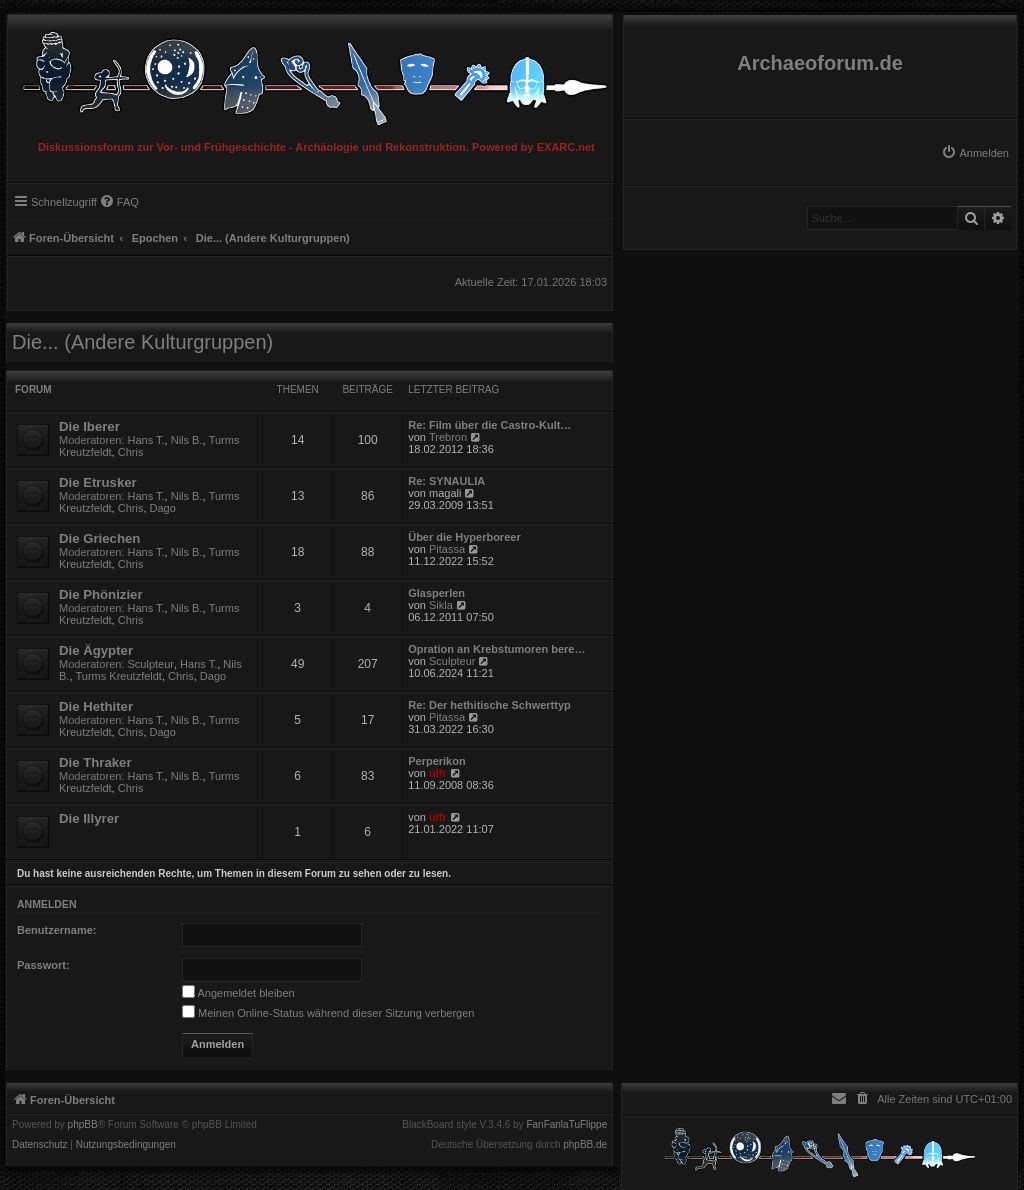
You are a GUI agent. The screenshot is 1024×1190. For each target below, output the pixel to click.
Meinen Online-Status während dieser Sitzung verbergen (328, 1013)
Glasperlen (436, 593)
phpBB (83, 1125)
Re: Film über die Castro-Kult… (489, 425)
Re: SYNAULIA (446, 481)
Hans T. (146, 440)
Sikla (441, 605)
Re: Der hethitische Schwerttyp (489, 705)
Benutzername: (56, 930)
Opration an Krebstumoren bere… (496, 649)
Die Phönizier (101, 594)
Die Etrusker (98, 482)
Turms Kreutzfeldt (119, 676)
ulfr (438, 773)
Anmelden (47, 904)
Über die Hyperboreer (464, 537)
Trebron (448, 437)
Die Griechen (99, 538)
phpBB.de (585, 1145)
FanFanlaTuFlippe (566, 1125)
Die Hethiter (96, 706)
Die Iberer (89, 426)
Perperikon (436, 761)
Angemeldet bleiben (238, 993)
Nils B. (187, 440)
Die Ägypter (96, 650)
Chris (131, 452)
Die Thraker (95, 762)
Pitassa (447, 549)
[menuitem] (975, 153)
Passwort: (43, 965)
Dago (163, 508)
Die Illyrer (89, 818)
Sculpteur (151, 664)
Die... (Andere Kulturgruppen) (142, 342)
